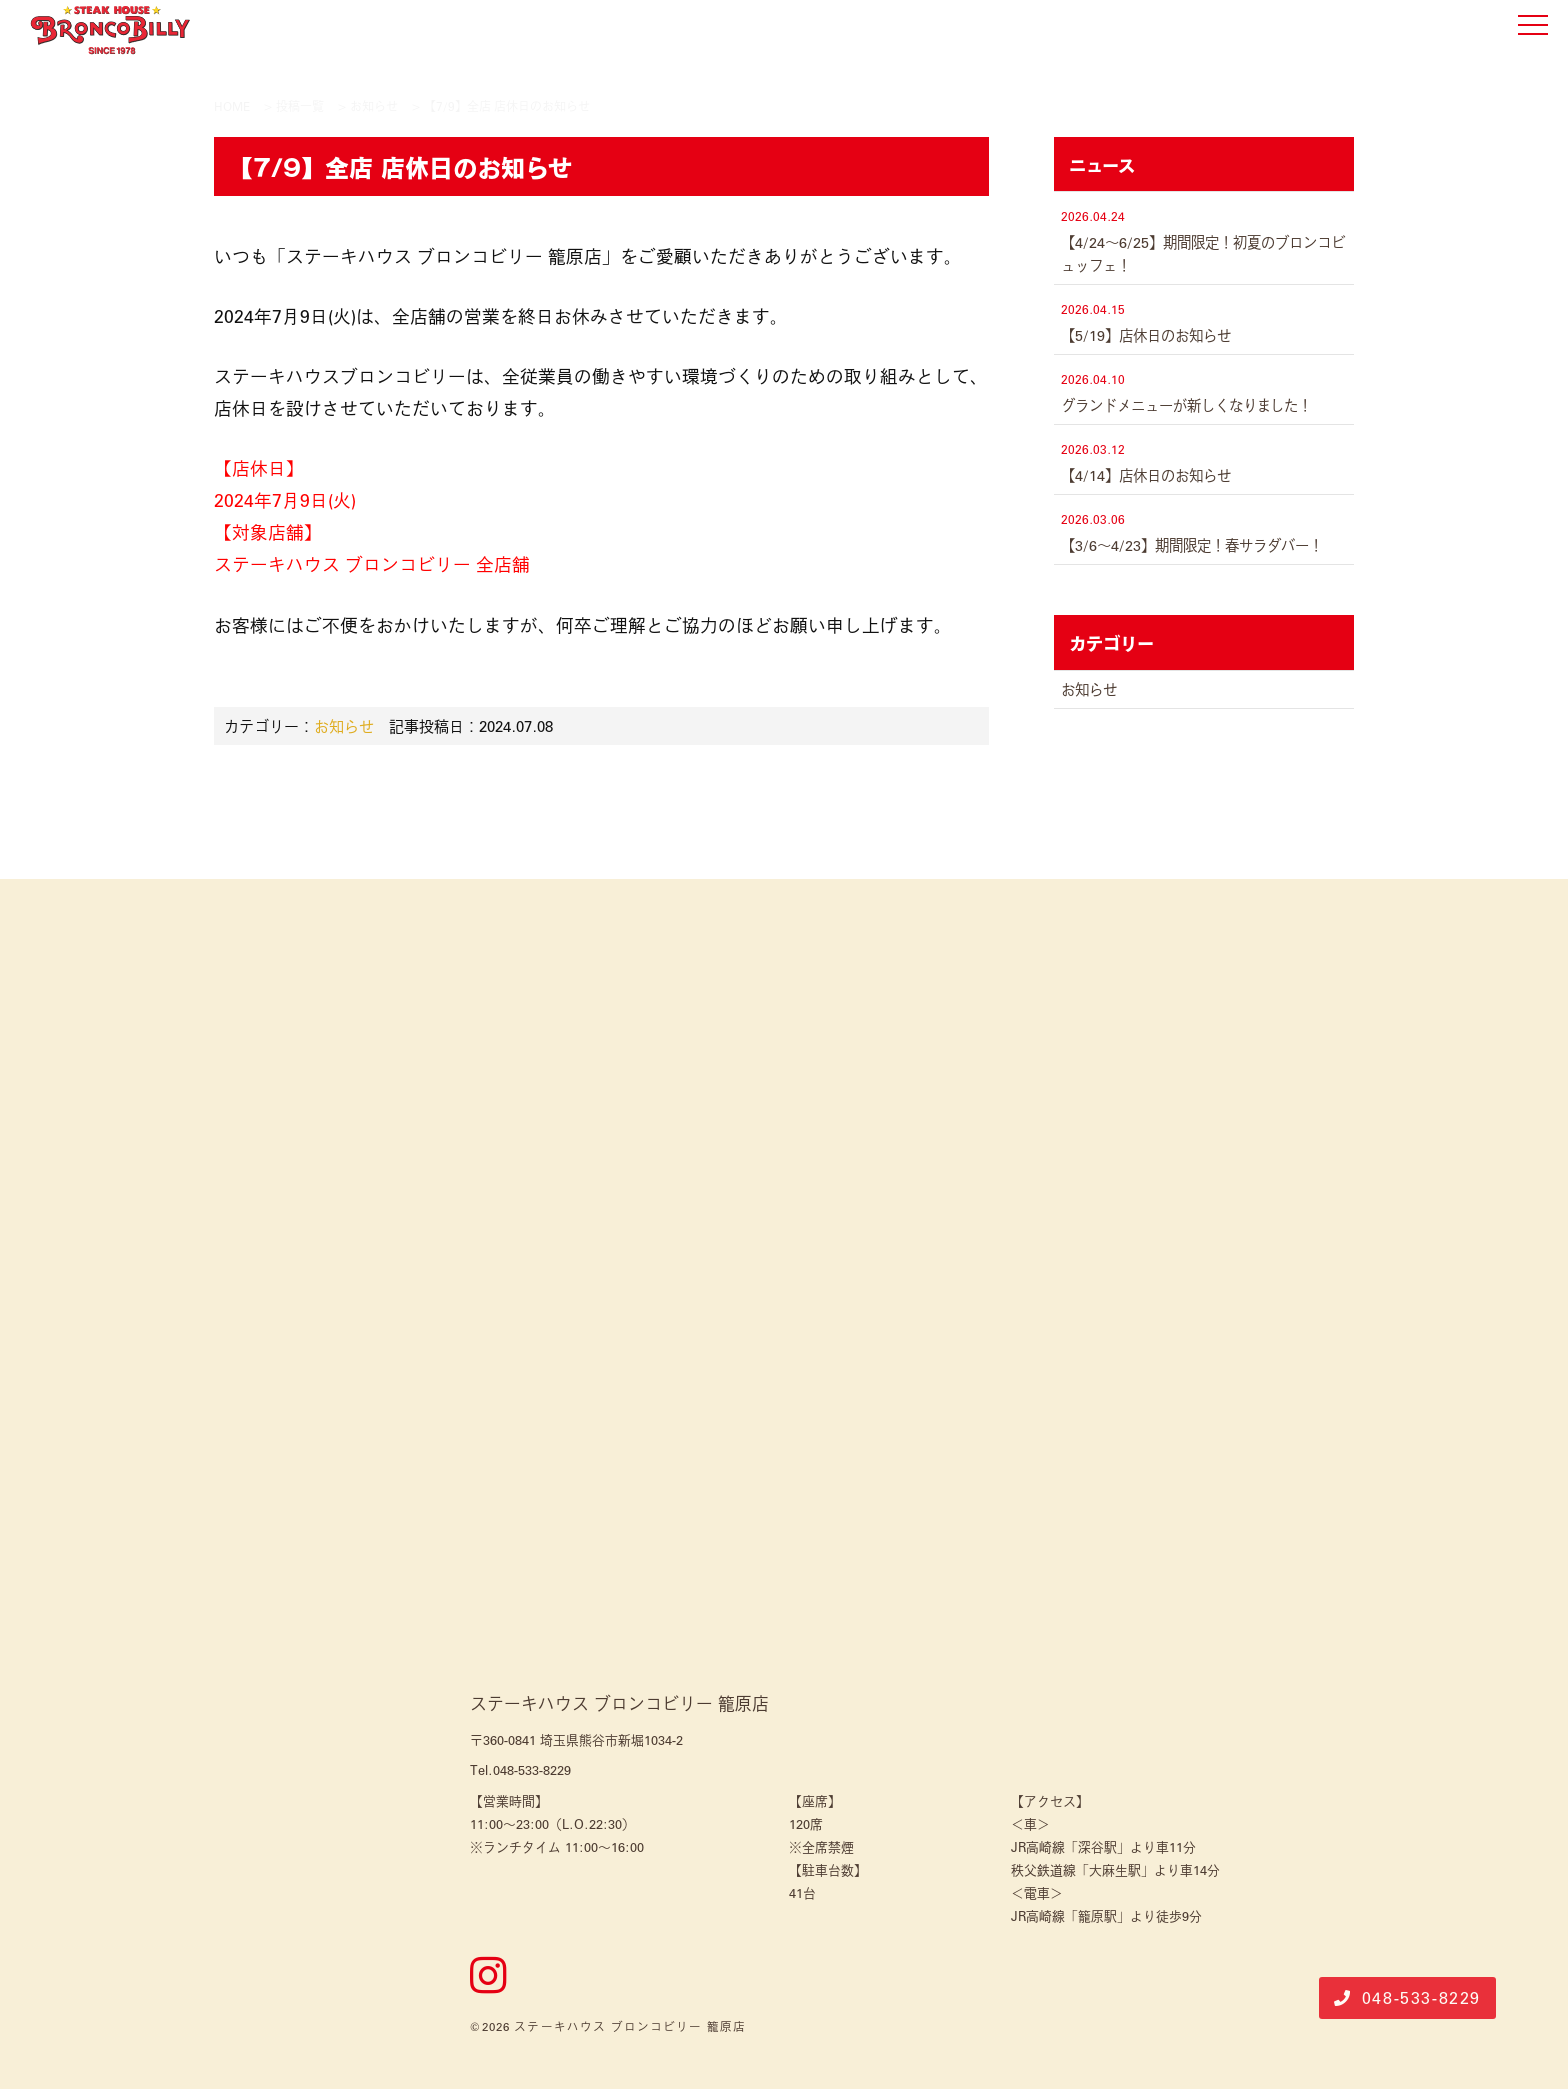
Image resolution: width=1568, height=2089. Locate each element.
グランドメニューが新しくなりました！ (1186, 405)
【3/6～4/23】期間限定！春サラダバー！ (1192, 545)
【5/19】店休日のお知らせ (1146, 335)
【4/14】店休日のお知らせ (1146, 475)
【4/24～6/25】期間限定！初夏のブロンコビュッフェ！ (1203, 253)
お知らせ (344, 725)
